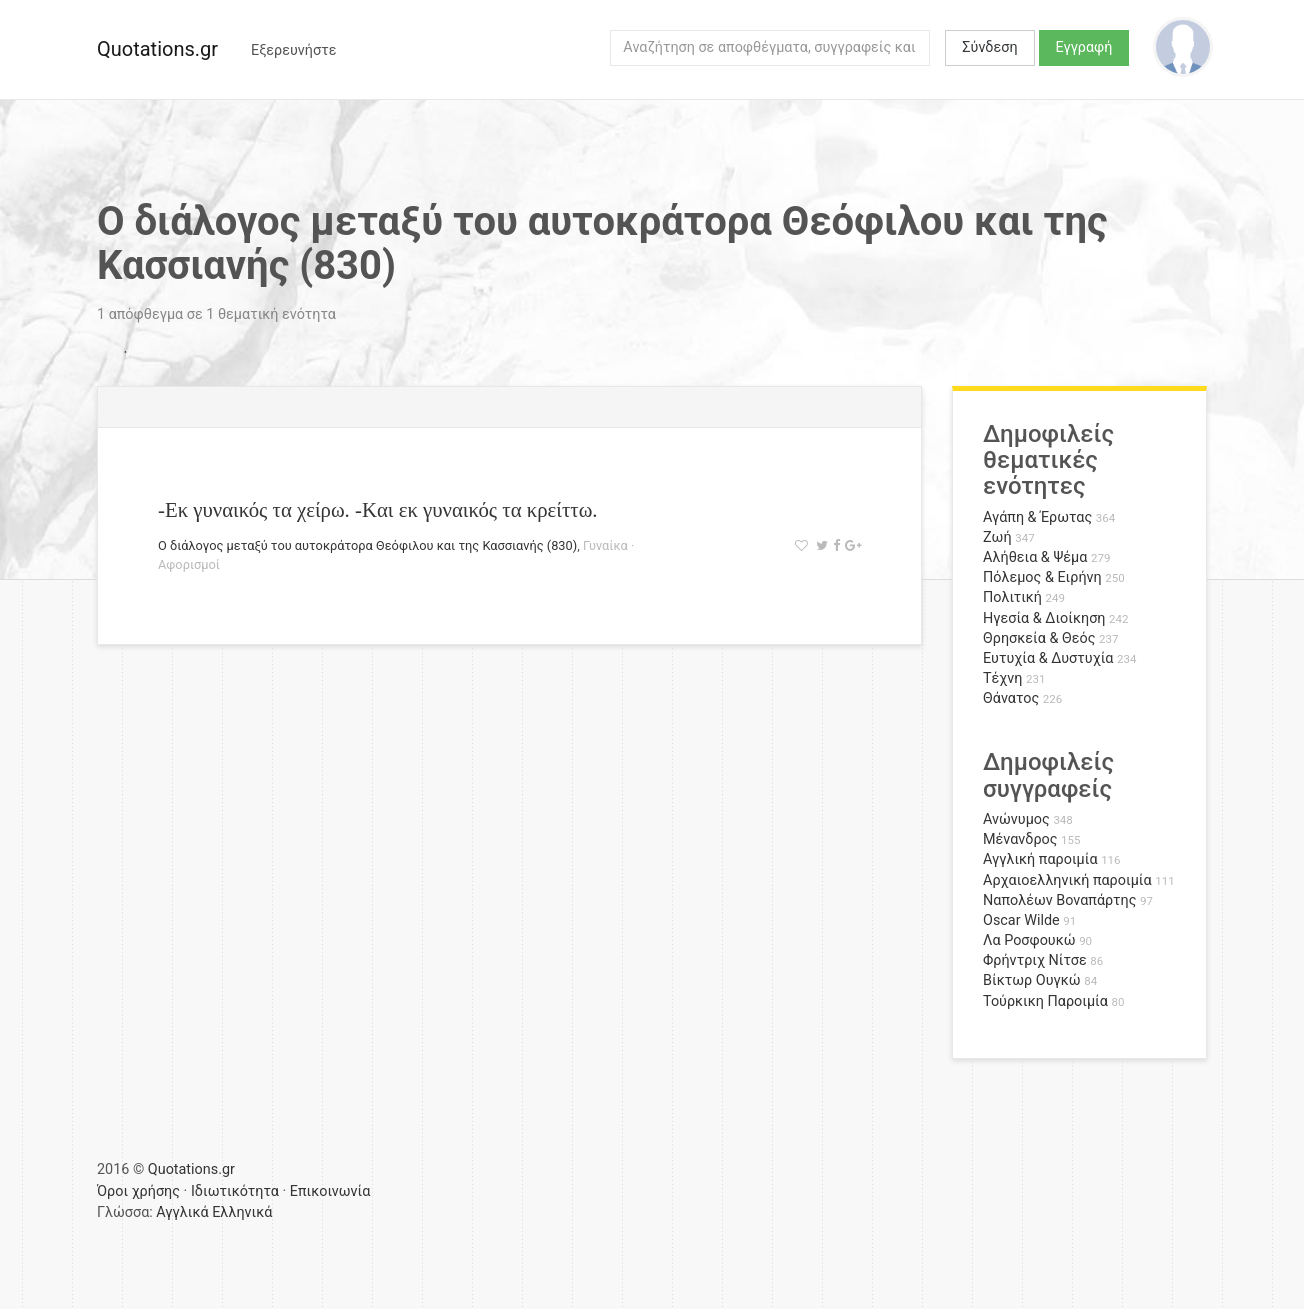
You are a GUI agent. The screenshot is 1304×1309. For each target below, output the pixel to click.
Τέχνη (1002, 678)
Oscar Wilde (1021, 920)
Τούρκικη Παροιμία (1045, 1001)
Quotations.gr (157, 49)
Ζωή (997, 537)
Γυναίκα (605, 545)
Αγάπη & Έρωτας (1037, 517)
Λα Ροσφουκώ (1029, 940)
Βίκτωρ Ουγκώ (1032, 980)
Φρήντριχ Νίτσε (1035, 960)
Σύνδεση (989, 47)
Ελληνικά (242, 1212)
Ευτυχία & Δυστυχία (1048, 658)
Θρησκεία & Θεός (1039, 638)
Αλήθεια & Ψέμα (1035, 557)
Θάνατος (1011, 698)
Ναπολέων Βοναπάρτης (1059, 900)
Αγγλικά (182, 1212)
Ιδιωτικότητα (235, 1191)
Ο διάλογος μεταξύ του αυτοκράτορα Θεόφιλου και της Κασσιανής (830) (367, 545)
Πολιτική (1012, 597)
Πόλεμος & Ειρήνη (1042, 577)
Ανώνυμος (1016, 819)
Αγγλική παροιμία (1040, 859)
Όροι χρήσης (138, 1191)
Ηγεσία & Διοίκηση (1044, 618)
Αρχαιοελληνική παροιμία (1067, 880)
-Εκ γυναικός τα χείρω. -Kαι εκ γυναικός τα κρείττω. (378, 509)
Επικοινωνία (330, 1191)
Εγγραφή (1084, 47)
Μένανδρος (1020, 839)
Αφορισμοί (189, 564)
